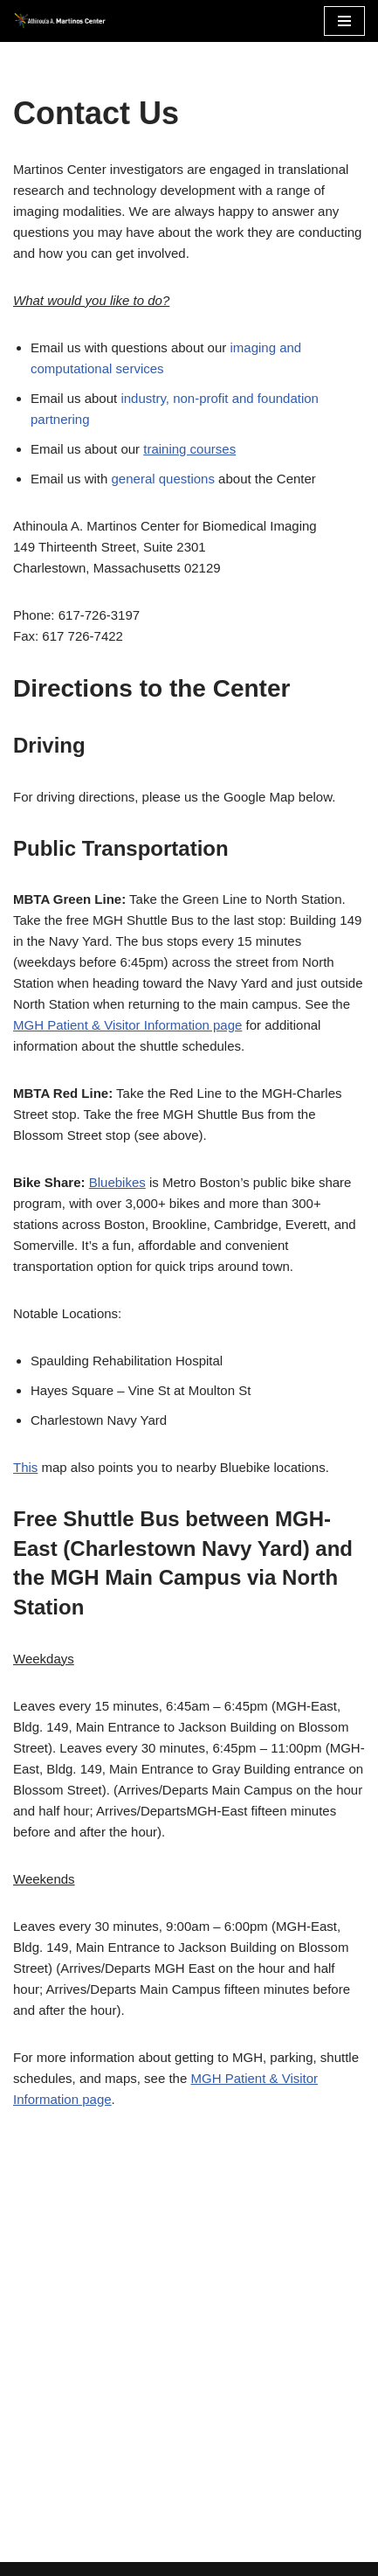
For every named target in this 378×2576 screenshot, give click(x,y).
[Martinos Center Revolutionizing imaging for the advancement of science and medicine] (65, 21)
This (25, 1467)
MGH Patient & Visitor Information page (127, 1024)
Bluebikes (117, 1182)
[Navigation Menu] (344, 21)
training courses (189, 448)
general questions (163, 478)
